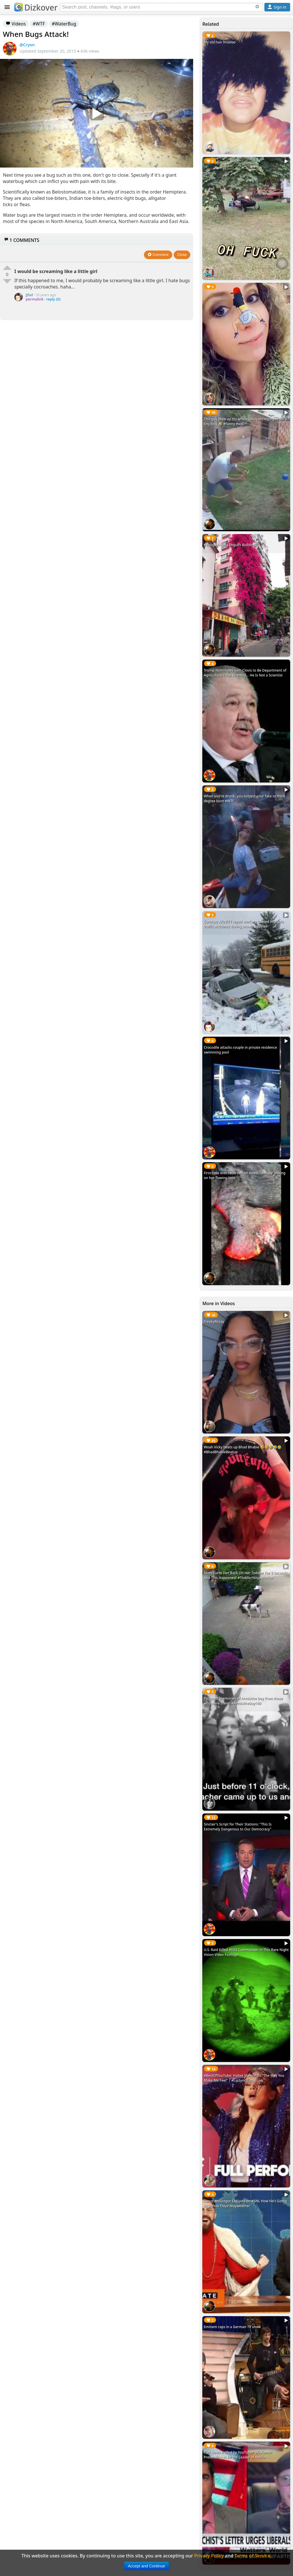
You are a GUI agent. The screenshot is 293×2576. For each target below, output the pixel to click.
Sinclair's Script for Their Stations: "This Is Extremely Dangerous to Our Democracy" (238, 1827)
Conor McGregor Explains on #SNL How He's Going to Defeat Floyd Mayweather (245, 2203)
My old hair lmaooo (219, 42)
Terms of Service (252, 2556)
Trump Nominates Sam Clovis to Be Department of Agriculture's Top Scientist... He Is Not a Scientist (245, 673)
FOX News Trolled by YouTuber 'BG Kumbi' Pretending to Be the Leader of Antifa (238, 2455)
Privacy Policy (209, 2556)
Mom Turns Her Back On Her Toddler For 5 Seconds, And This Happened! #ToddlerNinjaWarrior (246, 1575)
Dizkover (36, 7)
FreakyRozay (214, 1321)
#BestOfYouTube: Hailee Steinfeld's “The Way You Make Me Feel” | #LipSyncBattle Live (244, 2078)
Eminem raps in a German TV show (232, 2326)
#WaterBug (64, 24)
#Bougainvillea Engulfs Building (230, 544)
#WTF (39, 24)
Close (182, 254)
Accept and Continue (146, 2566)
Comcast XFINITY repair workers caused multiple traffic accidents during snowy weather (244, 924)
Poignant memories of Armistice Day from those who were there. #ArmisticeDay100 (243, 1701)
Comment (158, 254)
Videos (16, 24)
